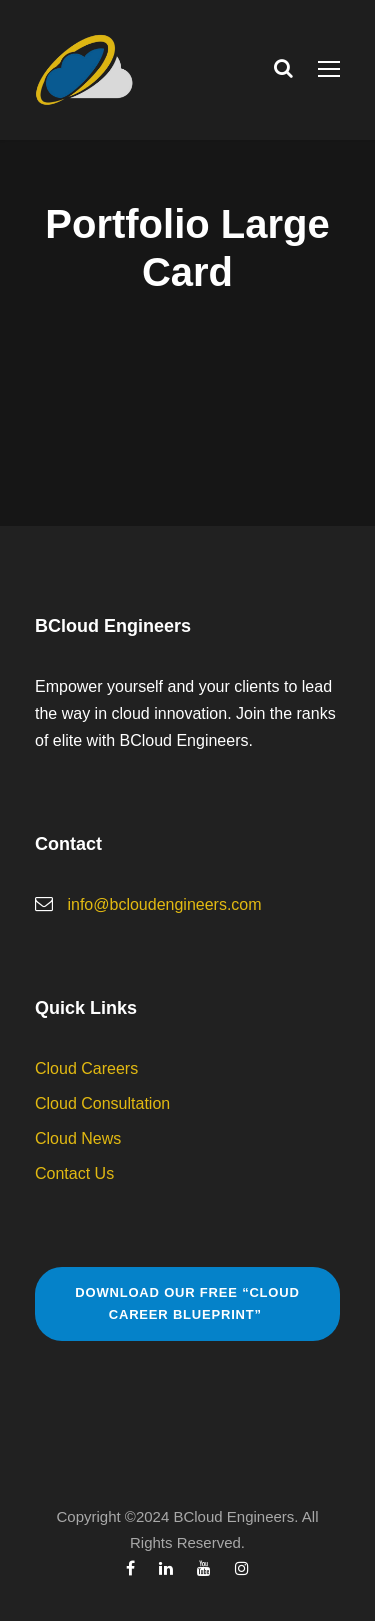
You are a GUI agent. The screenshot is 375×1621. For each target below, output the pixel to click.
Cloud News (78, 1138)
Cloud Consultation (102, 1103)
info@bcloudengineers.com (164, 904)
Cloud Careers (86, 1068)
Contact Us (74, 1173)
